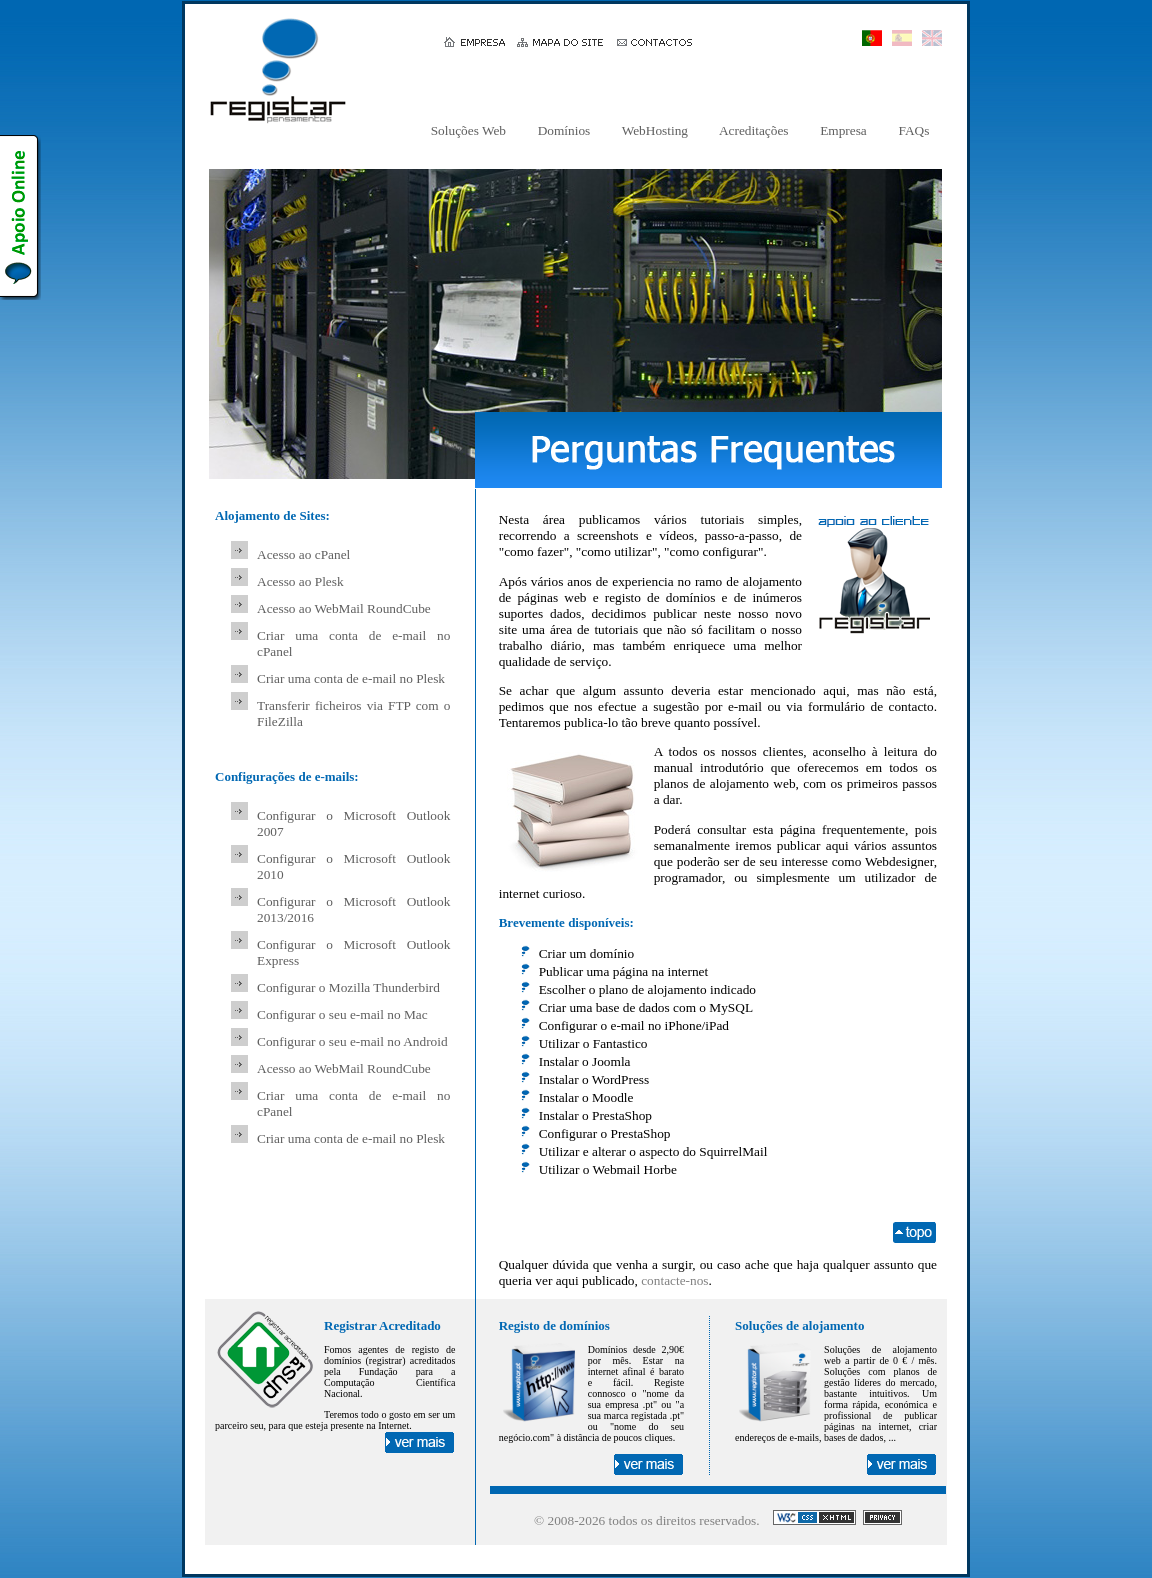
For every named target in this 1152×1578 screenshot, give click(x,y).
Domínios (563, 130)
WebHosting (655, 130)
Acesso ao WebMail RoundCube (344, 608)
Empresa (843, 130)
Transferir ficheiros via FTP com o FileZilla (353, 713)
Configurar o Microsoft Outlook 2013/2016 (353, 909)
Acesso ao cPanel (303, 554)
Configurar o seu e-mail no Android (352, 1041)
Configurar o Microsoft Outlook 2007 (353, 823)
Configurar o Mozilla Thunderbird (348, 987)
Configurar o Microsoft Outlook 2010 (353, 866)
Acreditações (754, 130)
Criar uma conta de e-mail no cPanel (353, 643)
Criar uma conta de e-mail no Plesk (351, 678)
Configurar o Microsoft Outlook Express (353, 952)
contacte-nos (674, 1280)
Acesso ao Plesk (300, 581)
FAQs (914, 130)
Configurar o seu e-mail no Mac (342, 1014)
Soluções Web (468, 130)
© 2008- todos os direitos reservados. (647, 1520)
